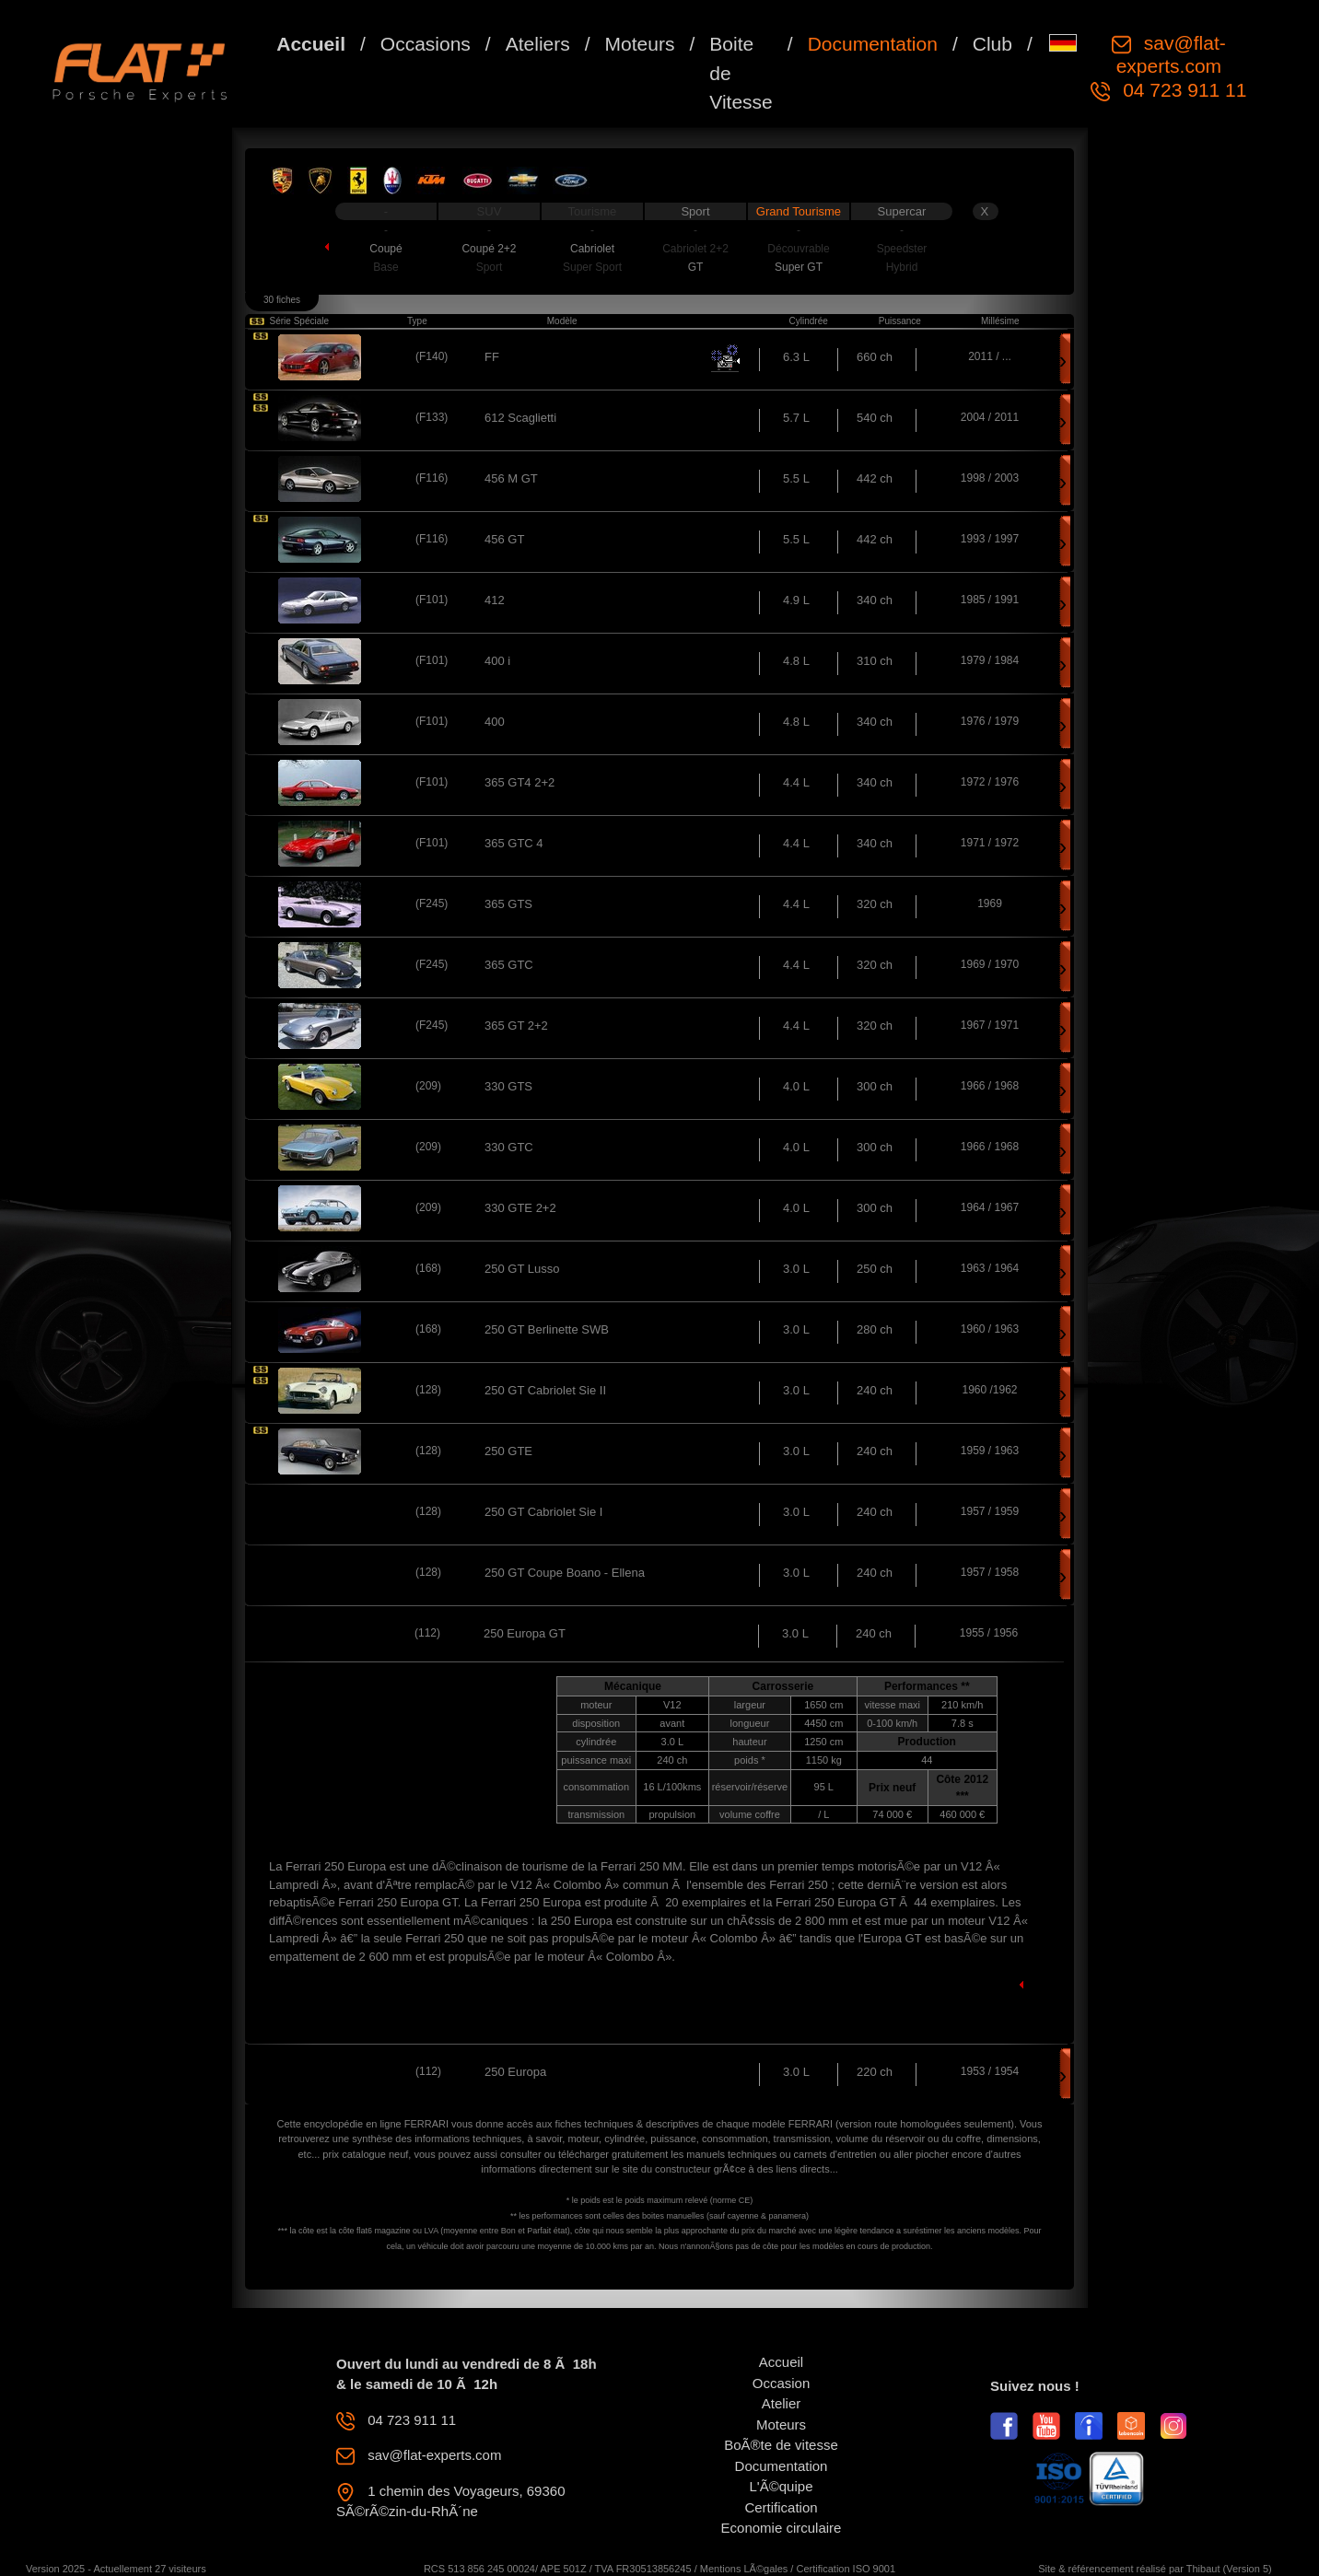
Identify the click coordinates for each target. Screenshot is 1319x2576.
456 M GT (511, 478)
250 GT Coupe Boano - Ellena (564, 1572)
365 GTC (508, 965)
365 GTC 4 (513, 843)
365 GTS (508, 904)
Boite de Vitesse (741, 72)
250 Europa (515, 2072)
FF (491, 357)
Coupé (385, 248)
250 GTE (508, 1451)
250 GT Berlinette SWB (546, 1329)
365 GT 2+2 (516, 1025)
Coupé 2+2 (488, 248)
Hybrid (902, 267)
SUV (489, 211)
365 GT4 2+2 (519, 782)
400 (494, 722)
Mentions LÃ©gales (744, 2568)
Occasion (782, 2383)
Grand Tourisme (798, 211)
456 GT (504, 539)
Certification (780, 2507)
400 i (497, 661)
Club (992, 43)
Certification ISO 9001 (845, 2568)
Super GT (799, 267)
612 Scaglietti (520, 418)
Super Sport (592, 267)
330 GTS (508, 1086)
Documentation (873, 43)
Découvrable (798, 248)
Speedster (902, 248)
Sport (695, 211)
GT (696, 267)
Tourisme (592, 211)
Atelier (781, 2403)
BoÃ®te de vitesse (781, 2445)
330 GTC (508, 1147)
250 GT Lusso (521, 1269)
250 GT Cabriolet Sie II (545, 1390)
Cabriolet (592, 248)
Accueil (310, 43)
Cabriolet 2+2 (695, 248)
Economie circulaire (781, 2527)
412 (494, 600)
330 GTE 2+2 (520, 1208)
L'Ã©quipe (781, 2486)
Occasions (425, 43)
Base (385, 267)
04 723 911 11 (1181, 89)
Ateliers (538, 43)
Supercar (902, 211)
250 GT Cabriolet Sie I (543, 1512)
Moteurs (640, 43)
